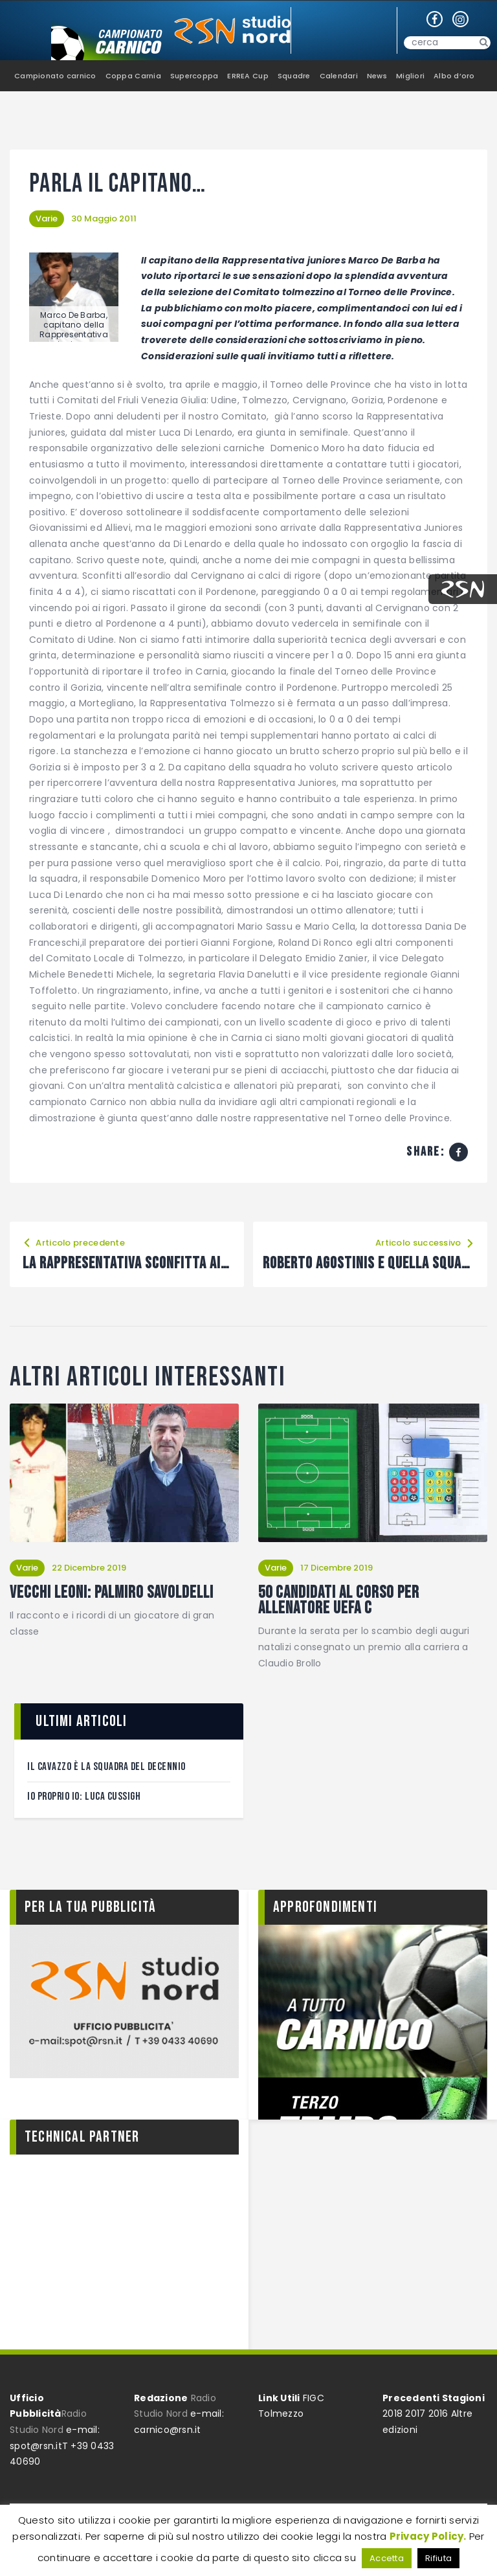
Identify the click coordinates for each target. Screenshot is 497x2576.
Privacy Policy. (428, 2536)
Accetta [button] (387, 2558)
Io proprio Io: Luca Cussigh (83, 1796)
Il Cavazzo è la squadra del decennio (106, 1766)
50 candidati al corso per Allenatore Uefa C (338, 1601)
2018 (392, 2413)
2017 (415, 2413)
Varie (47, 218)
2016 (438, 2413)
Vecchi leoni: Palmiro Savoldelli (112, 1593)
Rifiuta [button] (438, 2558)
